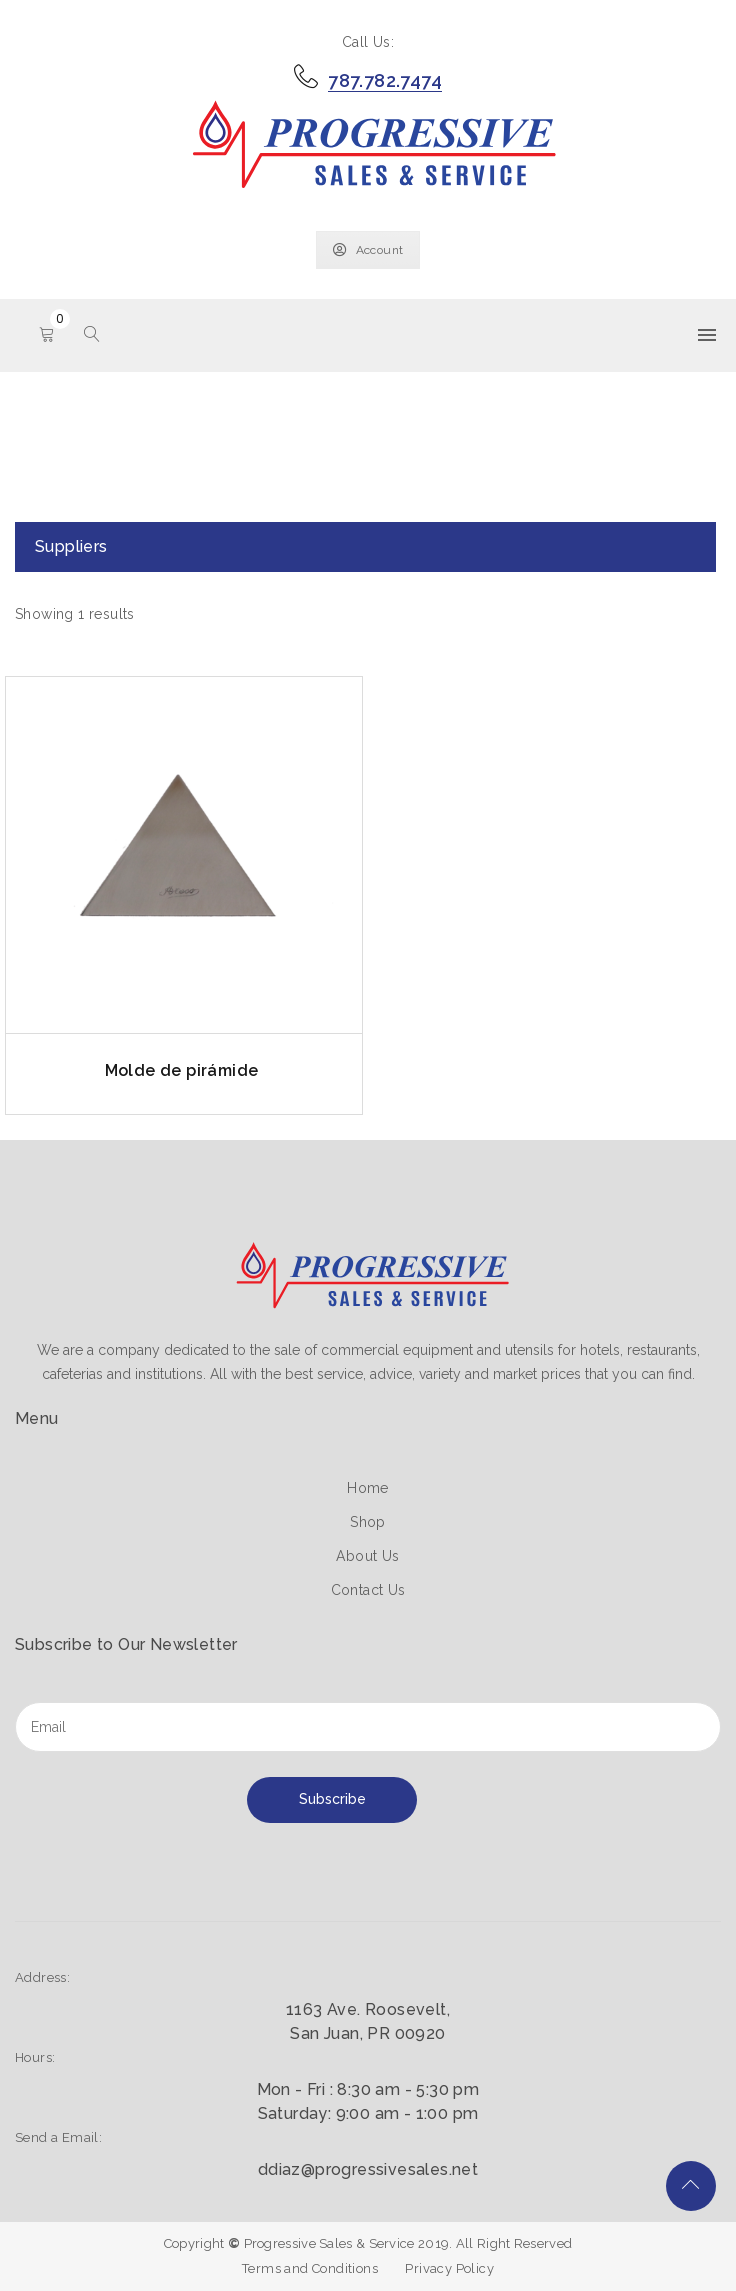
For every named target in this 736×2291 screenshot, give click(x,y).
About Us (367, 1556)
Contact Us (368, 1590)
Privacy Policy (449, 2268)
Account (368, 250)
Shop (368, 1522)
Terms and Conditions (310, 2268)
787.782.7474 (385, 80)
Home (368, 1488)
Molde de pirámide (182, 1070)
